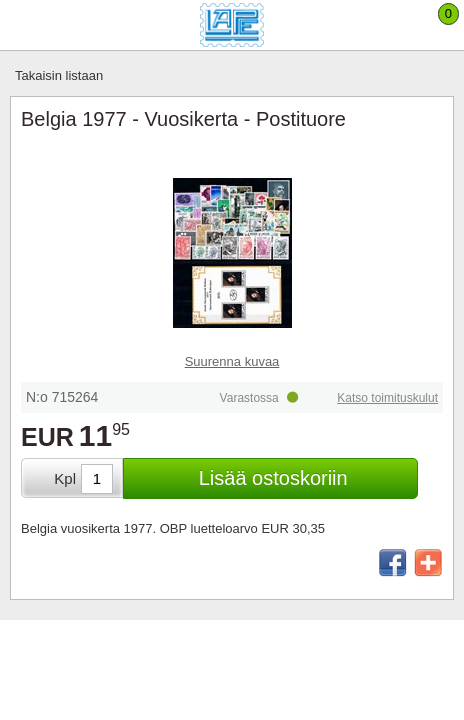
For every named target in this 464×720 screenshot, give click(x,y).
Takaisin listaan (59, 75)
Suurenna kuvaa (232, 361)
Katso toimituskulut (387, 398)
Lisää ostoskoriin (273, 478)
